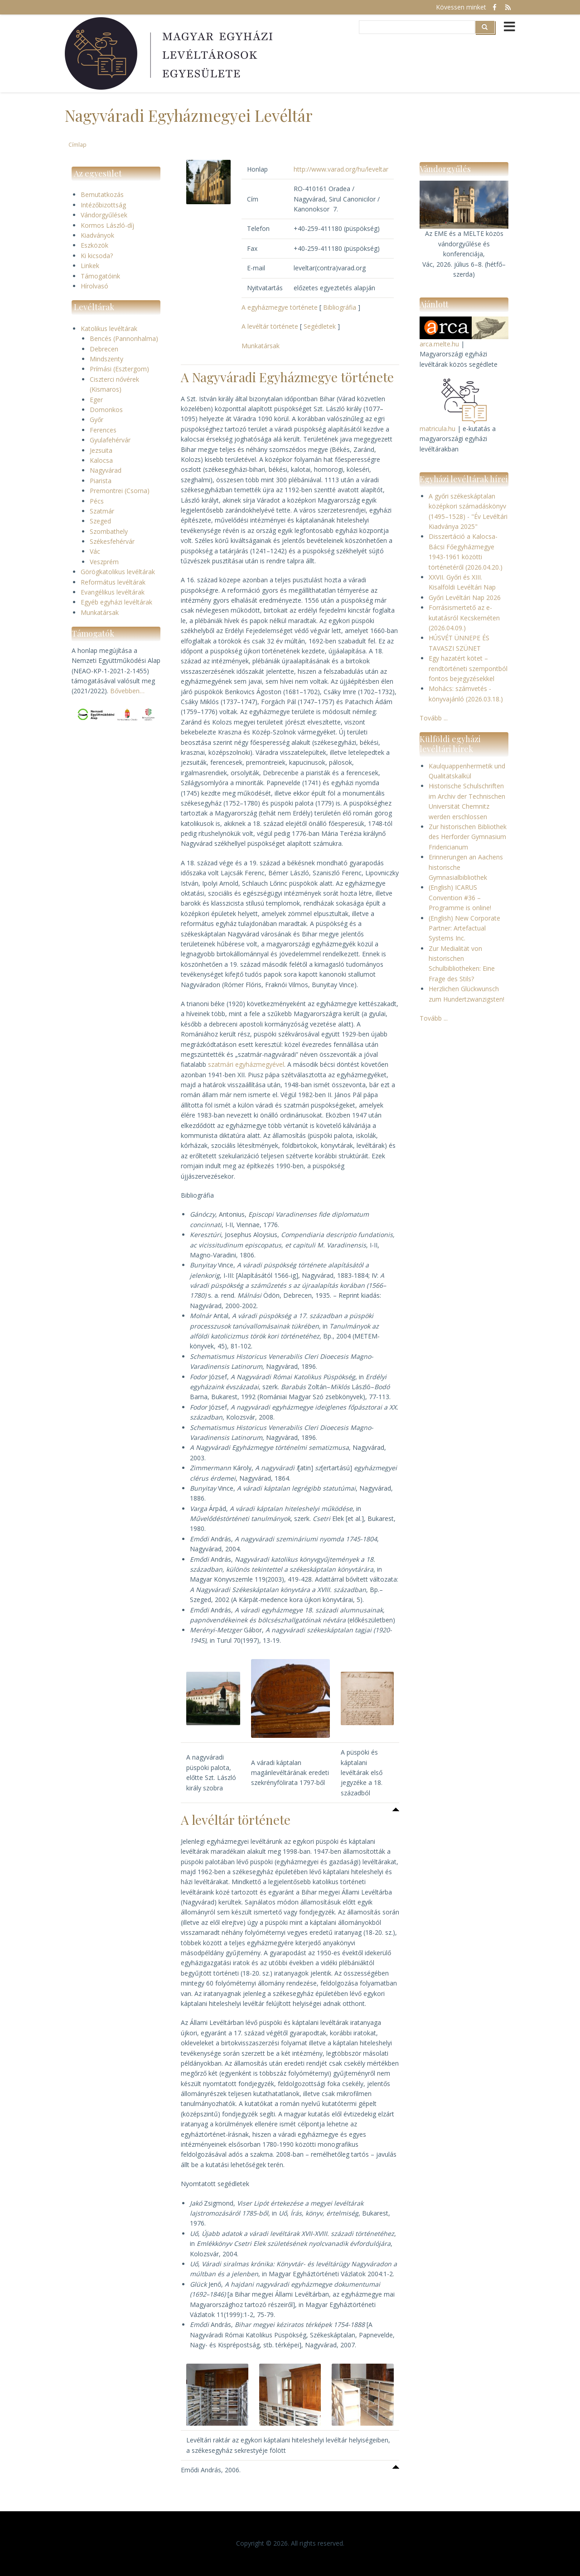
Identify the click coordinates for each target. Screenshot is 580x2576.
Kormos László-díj (107, 225)
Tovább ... (434, 718)
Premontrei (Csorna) (120, 490)
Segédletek (320, 326)
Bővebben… (127, 690)
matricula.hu (437, 428)
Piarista (100, 480)
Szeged (100, 521)
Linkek (90, 265)
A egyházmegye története (280, 307)
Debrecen (104, 349)
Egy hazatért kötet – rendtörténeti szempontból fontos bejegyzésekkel (468, 668)
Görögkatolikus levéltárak (118, 571)
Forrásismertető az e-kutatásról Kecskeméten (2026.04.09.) (464, 617)
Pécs (97, 501)
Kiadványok (97, 235)
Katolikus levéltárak (109, 328)
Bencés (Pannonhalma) (124, 338)
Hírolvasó (94, 286)
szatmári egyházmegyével (246, 1064)
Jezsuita (101, 450)
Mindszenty (106, 359)
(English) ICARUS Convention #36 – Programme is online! (460, 897)
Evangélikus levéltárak (113, 592)
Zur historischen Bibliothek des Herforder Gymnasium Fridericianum (468, 836)
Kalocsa (101, 460)
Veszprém (104, 561)
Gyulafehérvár (110, 440)
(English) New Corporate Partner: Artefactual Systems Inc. (464, 928)
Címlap (77, 144)
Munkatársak (100, 612)
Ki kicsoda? (97, 255)
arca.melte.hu (439, 344)
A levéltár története (270, 326)
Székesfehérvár (112, 541)
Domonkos (106, 409)
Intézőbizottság (103, 205)
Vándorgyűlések (104, 215)
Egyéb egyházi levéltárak (116, 602)
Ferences (103, 430)
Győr (96, 419)
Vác (95, 551)
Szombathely (109, 531)
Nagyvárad (105, 470)
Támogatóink (100, 276)
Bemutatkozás (102, 194)
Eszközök (94, 245)
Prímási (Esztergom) (119, 369)
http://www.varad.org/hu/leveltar (341, 169)
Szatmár (102, 511)
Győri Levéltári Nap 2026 (465, 597)
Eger (96, 399)
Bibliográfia (339, 307)
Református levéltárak (113, 582)
